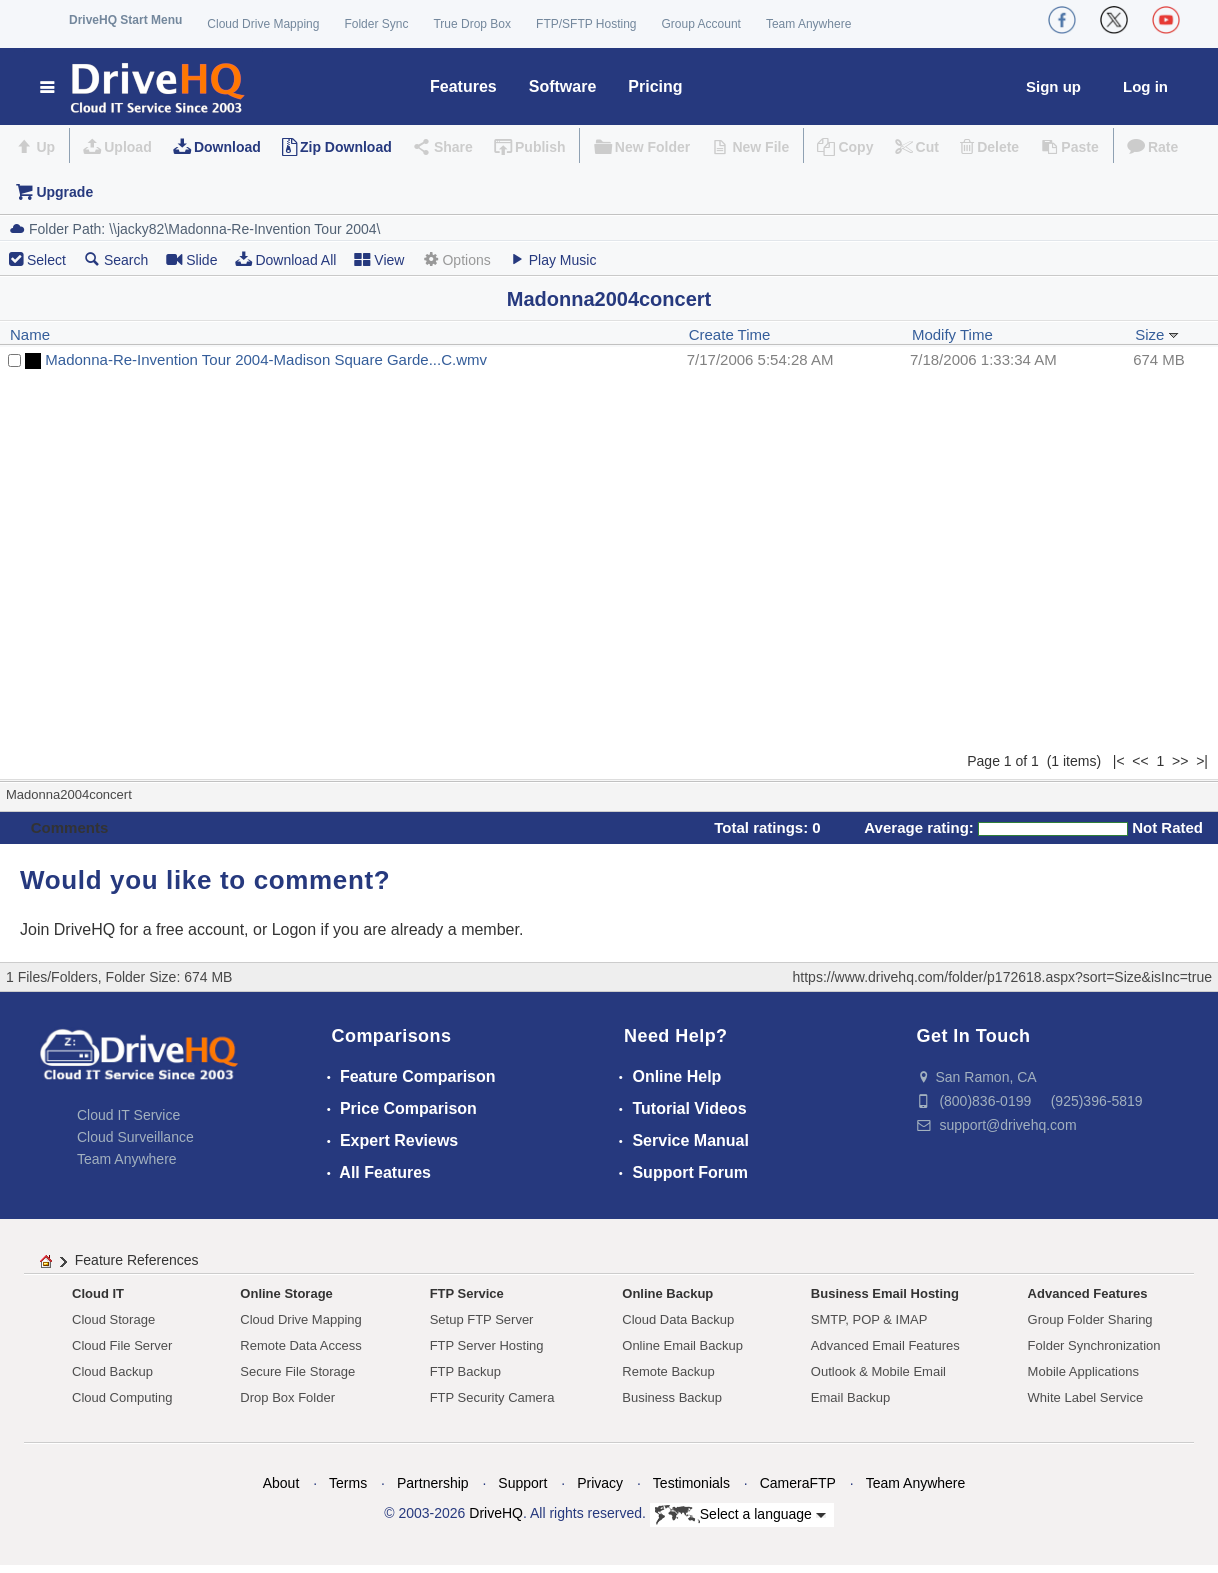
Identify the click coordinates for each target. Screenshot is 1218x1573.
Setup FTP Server (482, 1319)
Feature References (137, 1260)
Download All (285, 259)
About (281, 1483)
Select (46, 260)
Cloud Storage (113, 1319)
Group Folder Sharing (1090, 1319)
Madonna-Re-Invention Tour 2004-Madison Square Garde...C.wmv (266, 359)
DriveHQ (496, 1513)
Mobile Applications (1083, 1371)
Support (522, 1483)
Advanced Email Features (885, 1345)
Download (227, 147)
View (379, 259)
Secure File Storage (297, 1371)
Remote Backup (668, 1371)
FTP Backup (465, 1371)
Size (1156, 334)
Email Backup (850, 1397)
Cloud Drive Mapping (263, 24)
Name (30, 334)
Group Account (701, 24)
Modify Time (952, 334)
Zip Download (346, 147)
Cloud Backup (112, 1371)
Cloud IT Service (128, 1115)
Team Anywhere (808, 24)
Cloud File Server (122, 1345)
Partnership (433, 1483)
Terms (348, 1483)
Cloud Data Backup (678, 1319)
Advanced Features (1088, 1293)
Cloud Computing (122, 1397)
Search (116, 259)
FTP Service (467, 1293)
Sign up (1053, 86)
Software (563, 86)
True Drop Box (472, 24)
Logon (294, 929)
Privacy (600, 1483)
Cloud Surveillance (135, 1137)
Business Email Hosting (885, 1293)
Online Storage (286, 1293)
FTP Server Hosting (487, 1345)
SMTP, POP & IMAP (869, 1319)
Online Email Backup (682, 1345)
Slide (191, 259)
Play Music (553, 259)
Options (456, 259)
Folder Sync (376, 24)
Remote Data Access (300, 1345)
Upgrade (64, 192)
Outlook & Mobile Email (878, 1371)
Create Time (730, 334)
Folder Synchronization (1094, 1345)
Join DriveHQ (70, 929)
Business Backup (672, 1397)
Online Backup (667, 1293)
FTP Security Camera (492, 1397)
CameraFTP (798, 1483)
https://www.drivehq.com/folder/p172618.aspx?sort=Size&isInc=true (1002, 977)
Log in (1145, 86)
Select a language (740, 1515)
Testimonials (691, 1483)
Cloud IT (98, 1293)
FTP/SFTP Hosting (586, 24)
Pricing (655, 86)
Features (463, 86)
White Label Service (1086, 1397)
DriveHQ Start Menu (125, 20)
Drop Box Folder (287, 1397)
